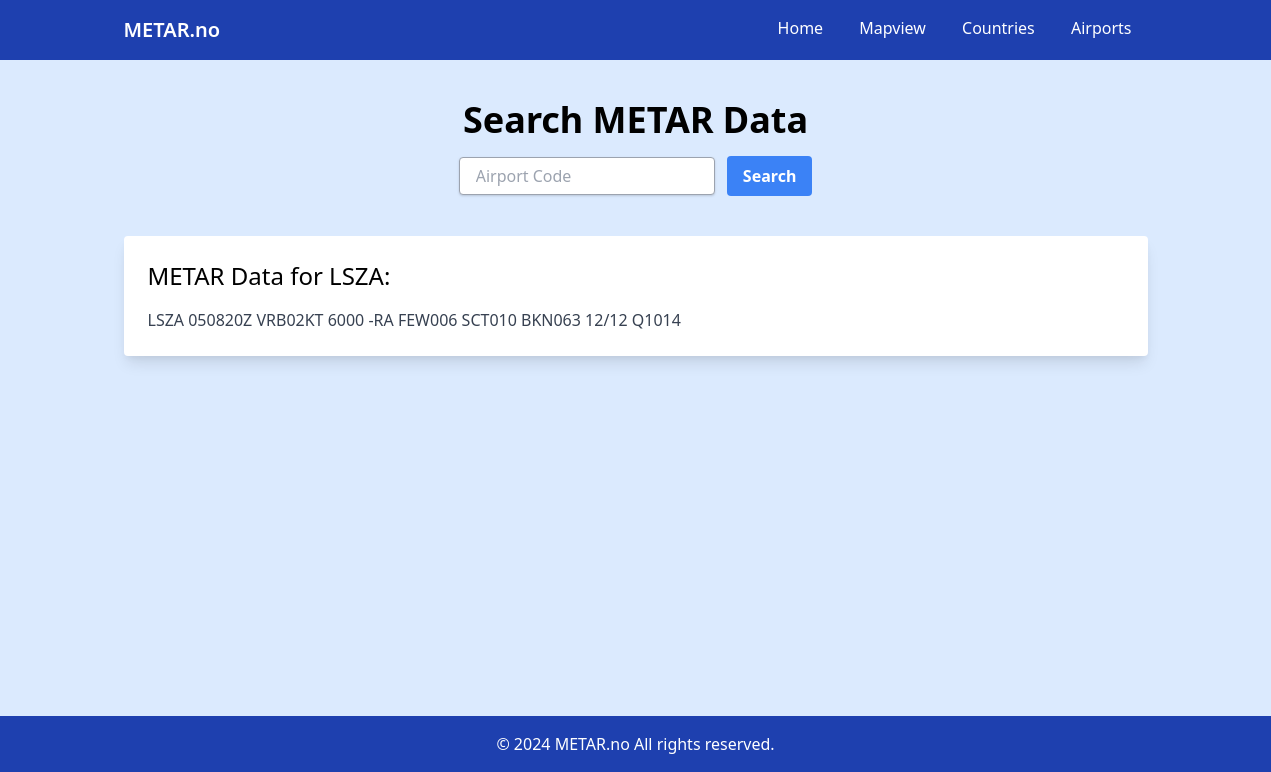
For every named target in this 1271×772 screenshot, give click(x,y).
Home (801, 28)
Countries (998, 28)
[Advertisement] (636, 536)
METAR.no (172, 29)
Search (769, 176)
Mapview (892, 28)
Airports (1101, 28)
